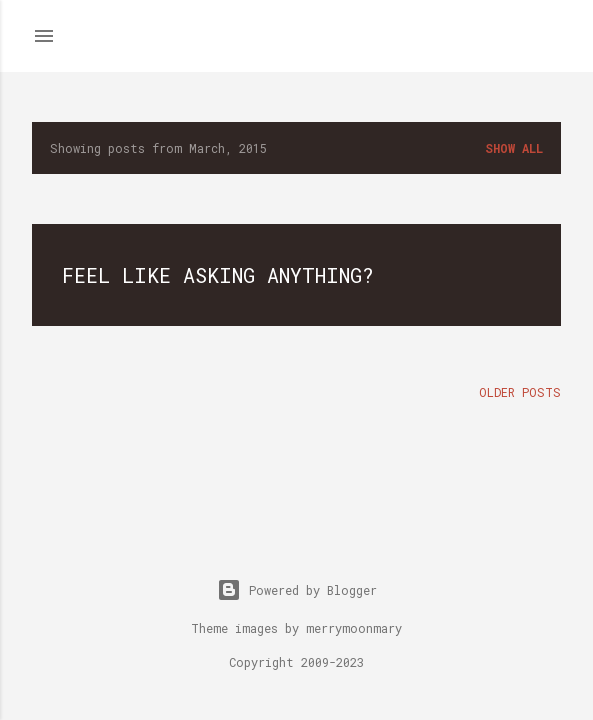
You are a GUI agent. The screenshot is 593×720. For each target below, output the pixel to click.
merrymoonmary (354, 628)
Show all (514, 148)
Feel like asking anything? (218, 275)
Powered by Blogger (297, 590)
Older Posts (520, 392)
